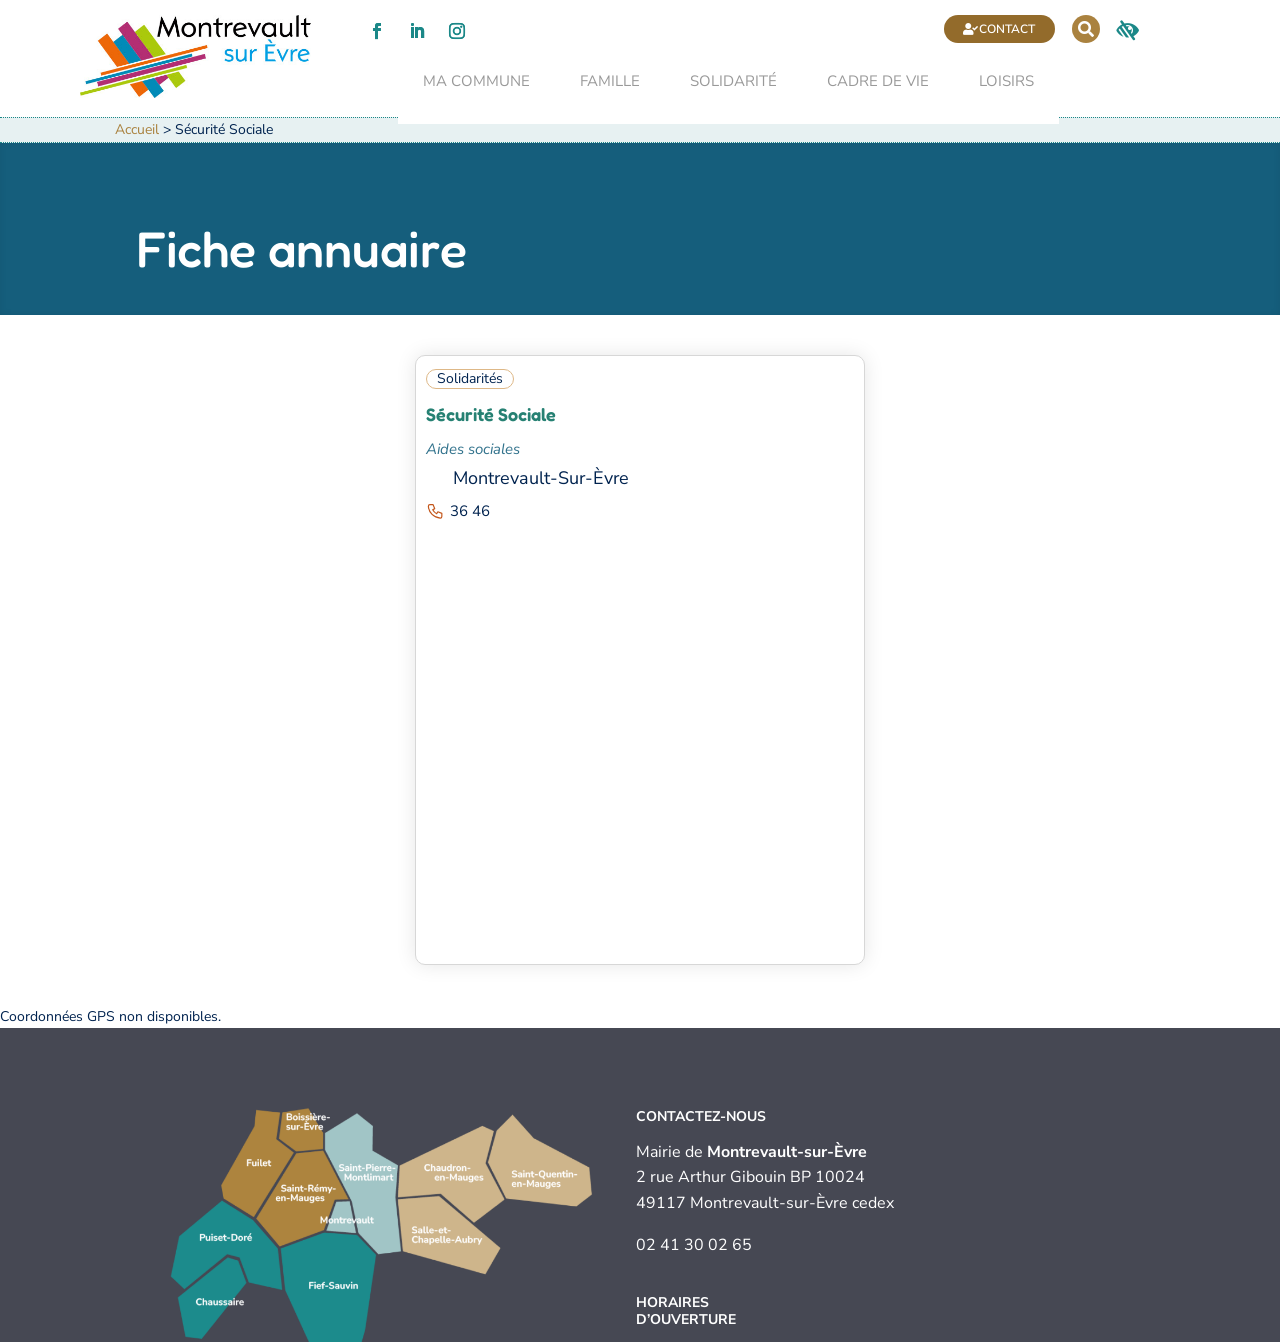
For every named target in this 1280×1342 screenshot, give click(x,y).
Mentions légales (426, 1328)
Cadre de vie (853, 83)
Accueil (137, 137)
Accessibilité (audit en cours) (740, 1328)
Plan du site (870, 1328)
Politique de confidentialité (567, 1328)
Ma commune (451, 83)
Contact (939, 29)
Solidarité (708, 83)
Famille (585, 83)
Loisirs (981, 83)
